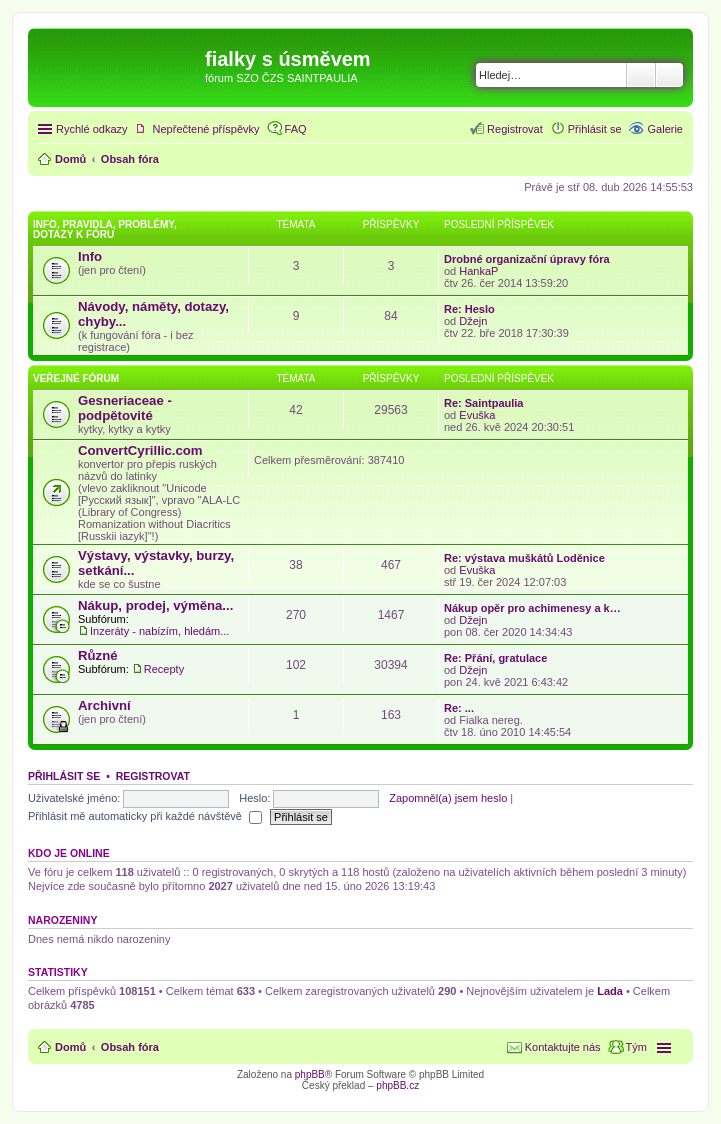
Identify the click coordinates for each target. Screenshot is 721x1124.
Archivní (104, 705)
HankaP (478, 271)
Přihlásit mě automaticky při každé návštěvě (145, 816)
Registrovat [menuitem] (515, 129)
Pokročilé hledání (669, 75)
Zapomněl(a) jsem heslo (448, 798)
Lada (610, 991)
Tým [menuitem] (636, 1047)
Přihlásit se (64, 776)
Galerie (665, 129)
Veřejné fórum (76, 378)
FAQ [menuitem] (296, 129)
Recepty (164, 669)
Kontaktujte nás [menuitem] (563, 1047)
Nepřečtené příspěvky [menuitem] (206, 129)
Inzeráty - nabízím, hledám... (159, 631)
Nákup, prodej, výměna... (155, 605)
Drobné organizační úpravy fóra (527, 259)
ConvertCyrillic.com (140, 450)
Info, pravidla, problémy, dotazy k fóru (105, 229)
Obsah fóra (130, 1047)
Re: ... (459, 708)
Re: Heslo (469, 309)
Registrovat (153, 776)
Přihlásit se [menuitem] (595, 129)
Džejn (473, 321)
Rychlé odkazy (92, 129)
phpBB (310, 1074)
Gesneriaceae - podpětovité (125, 408)
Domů (70, 1047)
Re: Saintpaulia (483, 403)
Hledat (641, 75)
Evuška (477, 415)
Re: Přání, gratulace (495, 658)
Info (90, 256)
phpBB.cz (397, 1085)
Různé (98, 655)
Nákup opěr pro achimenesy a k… (532, 608)
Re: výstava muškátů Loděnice (524, 558)
